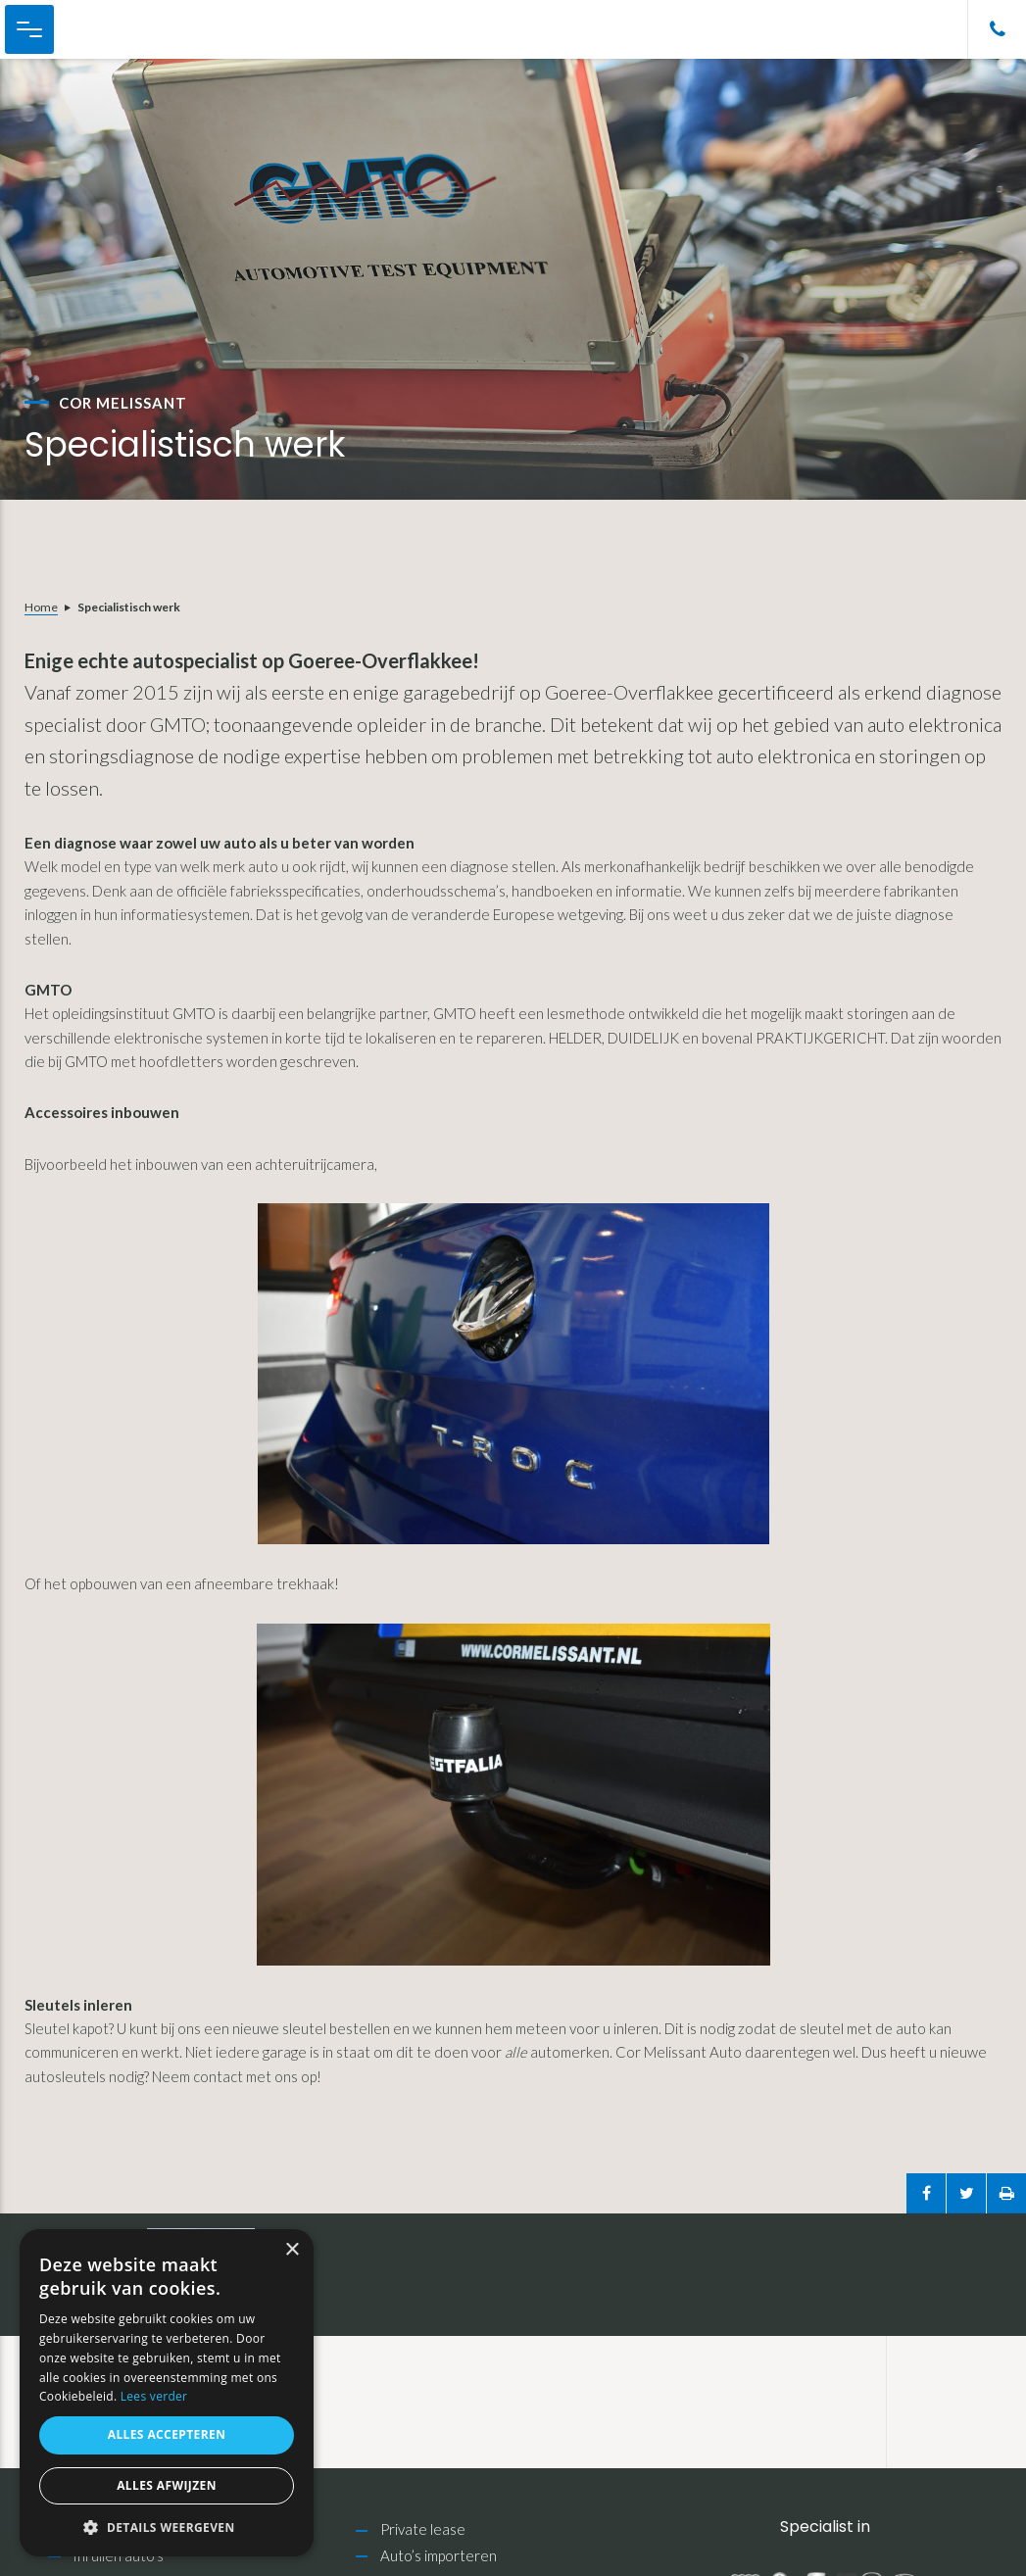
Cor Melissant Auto (118, 29)
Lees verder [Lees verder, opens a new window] (154, 2396)
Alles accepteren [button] (167, 2434)
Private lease (421, 2529)
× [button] (291, 2250)
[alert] (167, 2392)
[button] (166, 2527)
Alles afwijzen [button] (167, 2485)
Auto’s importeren (437, 2555)
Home (41, 607)
